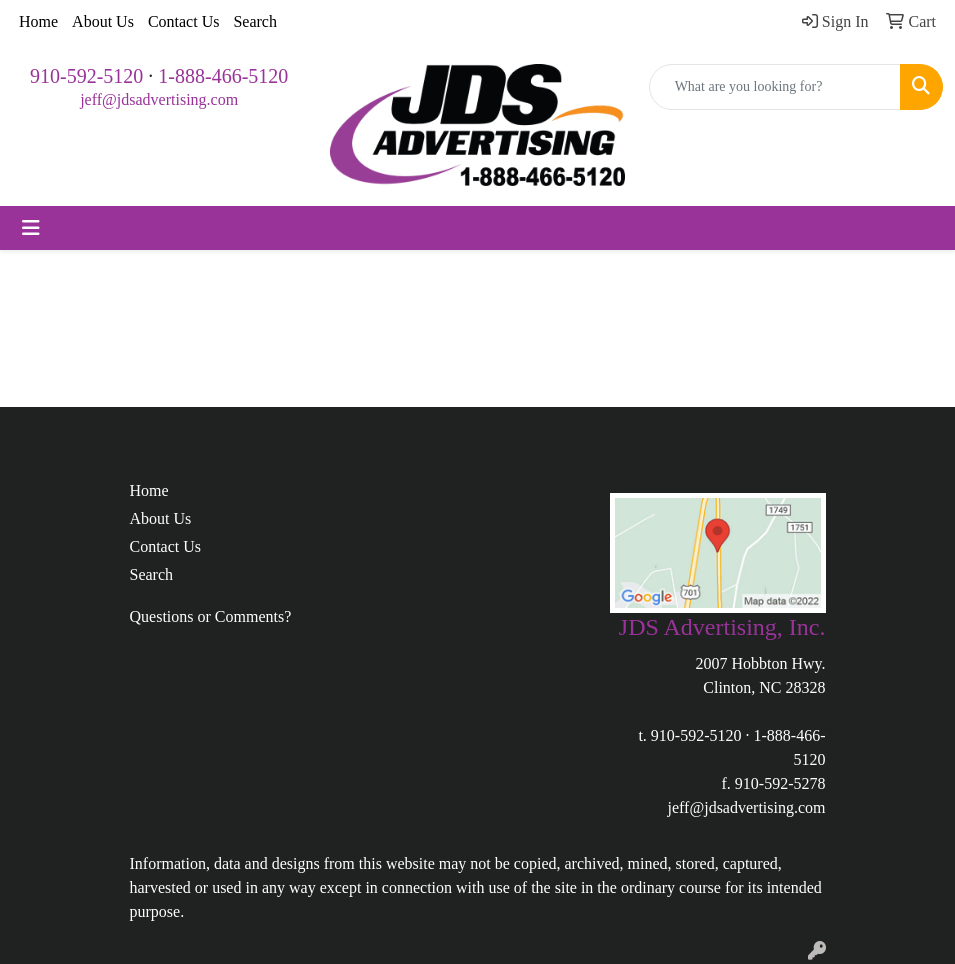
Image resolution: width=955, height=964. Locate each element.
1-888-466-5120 (223, 76)
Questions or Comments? (211, 616)
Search (255, 21)
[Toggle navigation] (31, 228)
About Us (103, 21)
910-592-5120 (86, 76)
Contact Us (184, 21)
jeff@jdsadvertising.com (159, 99)
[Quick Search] (775, 87)
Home (38, 21)
